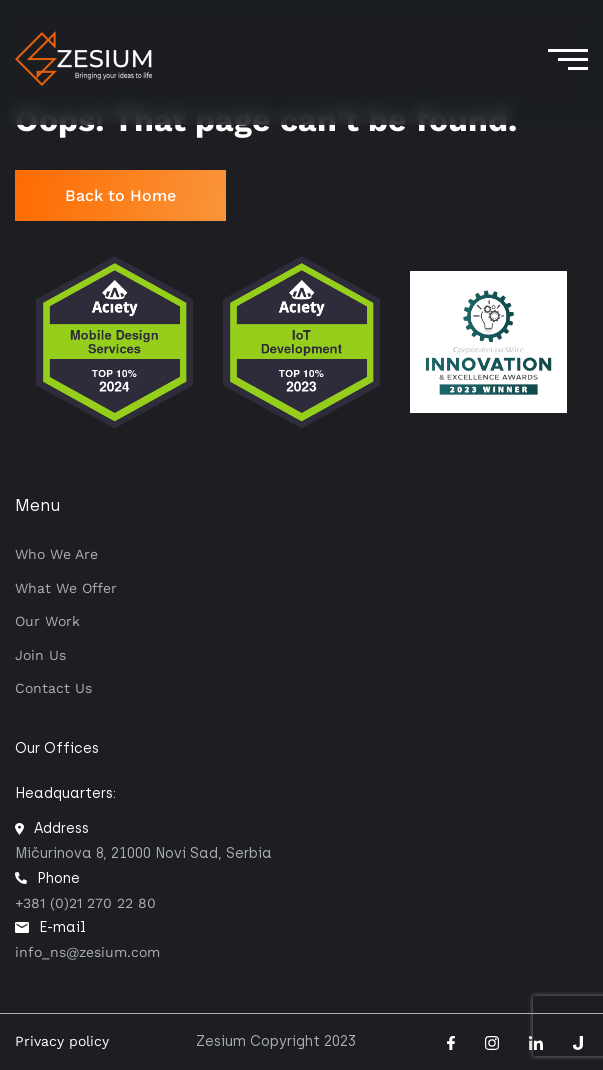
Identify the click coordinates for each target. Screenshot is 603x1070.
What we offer (66, 588)
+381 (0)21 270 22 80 (85, 903)
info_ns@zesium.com (87, 952)
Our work (47, 621)
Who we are (56, 554)
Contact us (53, 688)
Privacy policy (62, 1041)
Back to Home (120, 195)
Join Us (40, 655)
